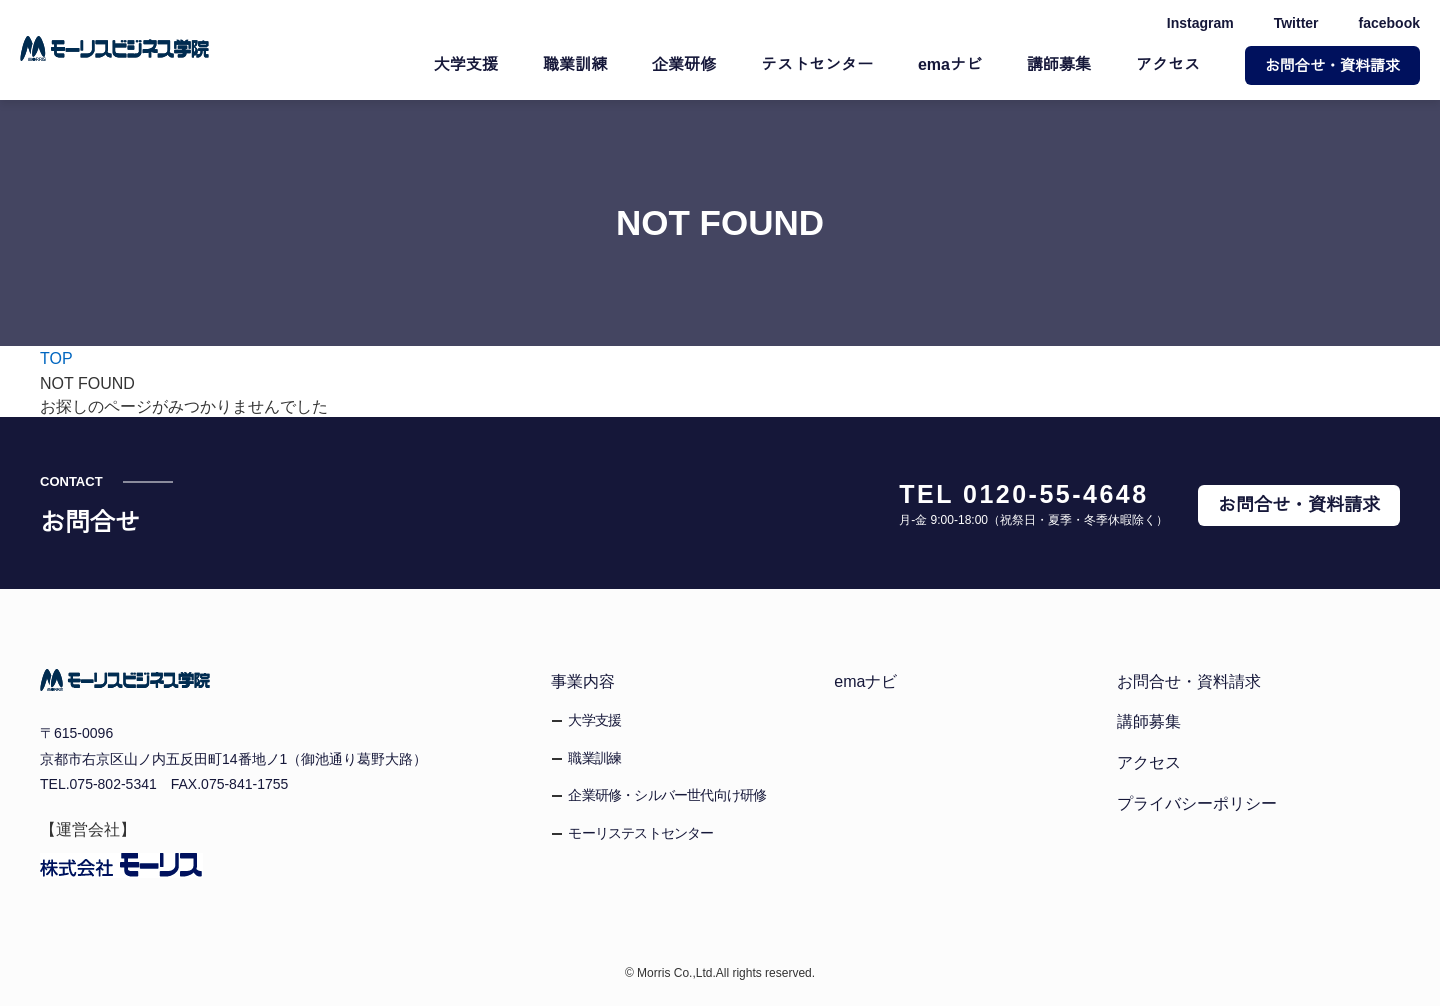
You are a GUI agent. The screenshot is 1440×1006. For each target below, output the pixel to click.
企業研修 (686, 65)
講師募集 (1059, 65)
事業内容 (583, 681)
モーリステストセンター (640, 833)
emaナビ (951, 65)
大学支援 (468, 65)
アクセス (1168, 65)
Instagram (1194, 24)
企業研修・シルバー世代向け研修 (667, 795)
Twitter (1293, 24)
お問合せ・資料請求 (1332, 65)
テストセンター (819, 65)
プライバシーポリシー (1197, 803)
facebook (1389, 24)
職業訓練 (577, 65)
